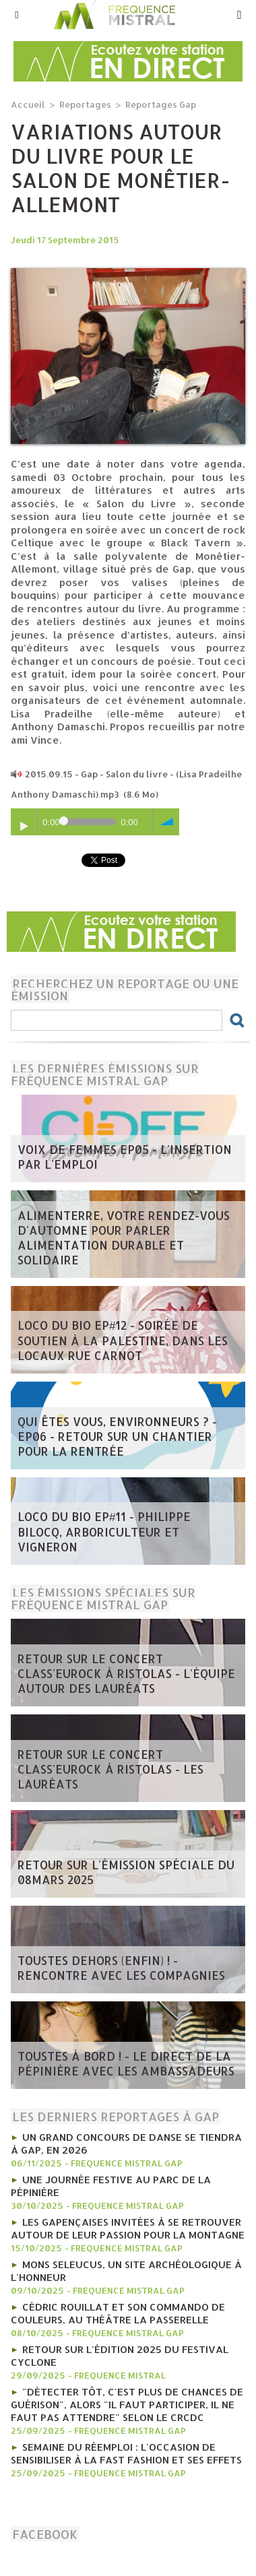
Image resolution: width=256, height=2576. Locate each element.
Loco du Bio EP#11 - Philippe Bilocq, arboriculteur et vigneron (104, 1531)
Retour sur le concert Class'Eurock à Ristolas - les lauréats (110, 1769)
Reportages (85, 104)
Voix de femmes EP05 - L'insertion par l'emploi (125, 1156)
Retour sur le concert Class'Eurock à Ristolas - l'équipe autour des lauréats (126, 1673)
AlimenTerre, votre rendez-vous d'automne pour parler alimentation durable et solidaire (124, 1237)
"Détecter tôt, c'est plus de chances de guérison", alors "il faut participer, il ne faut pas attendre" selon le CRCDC (127, 2404)
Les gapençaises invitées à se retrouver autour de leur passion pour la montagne (128, 2228)
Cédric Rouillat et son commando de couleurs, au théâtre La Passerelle (118, 2313)
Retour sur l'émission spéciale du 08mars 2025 (126, 1872)
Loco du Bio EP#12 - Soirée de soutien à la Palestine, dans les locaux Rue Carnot (123, 1340)
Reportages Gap (160, 104)
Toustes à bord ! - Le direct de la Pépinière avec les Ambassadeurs (126, 2063)
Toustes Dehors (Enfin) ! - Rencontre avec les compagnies (121, 1968)
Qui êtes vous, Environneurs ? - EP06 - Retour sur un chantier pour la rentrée (117, 1436)
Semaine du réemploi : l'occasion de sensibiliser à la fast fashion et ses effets (126, 2453)
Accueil (28, 104)
